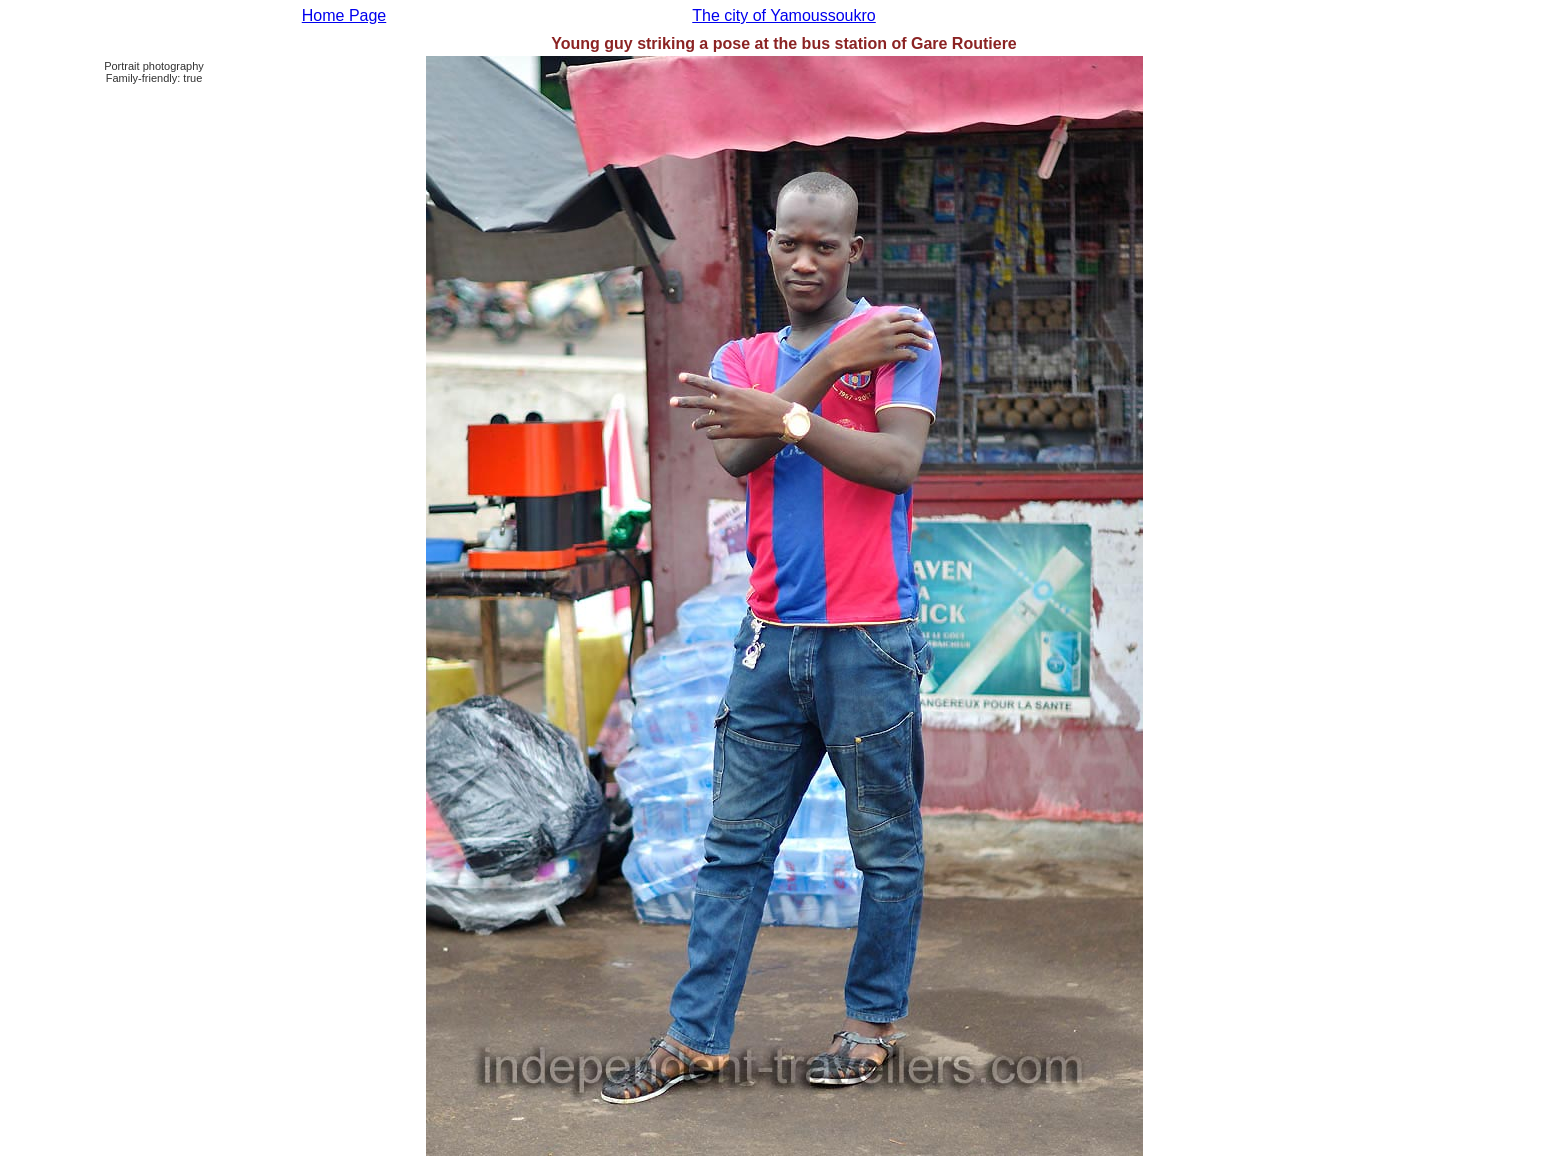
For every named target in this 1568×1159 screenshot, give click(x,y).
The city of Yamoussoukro (784, 15)
